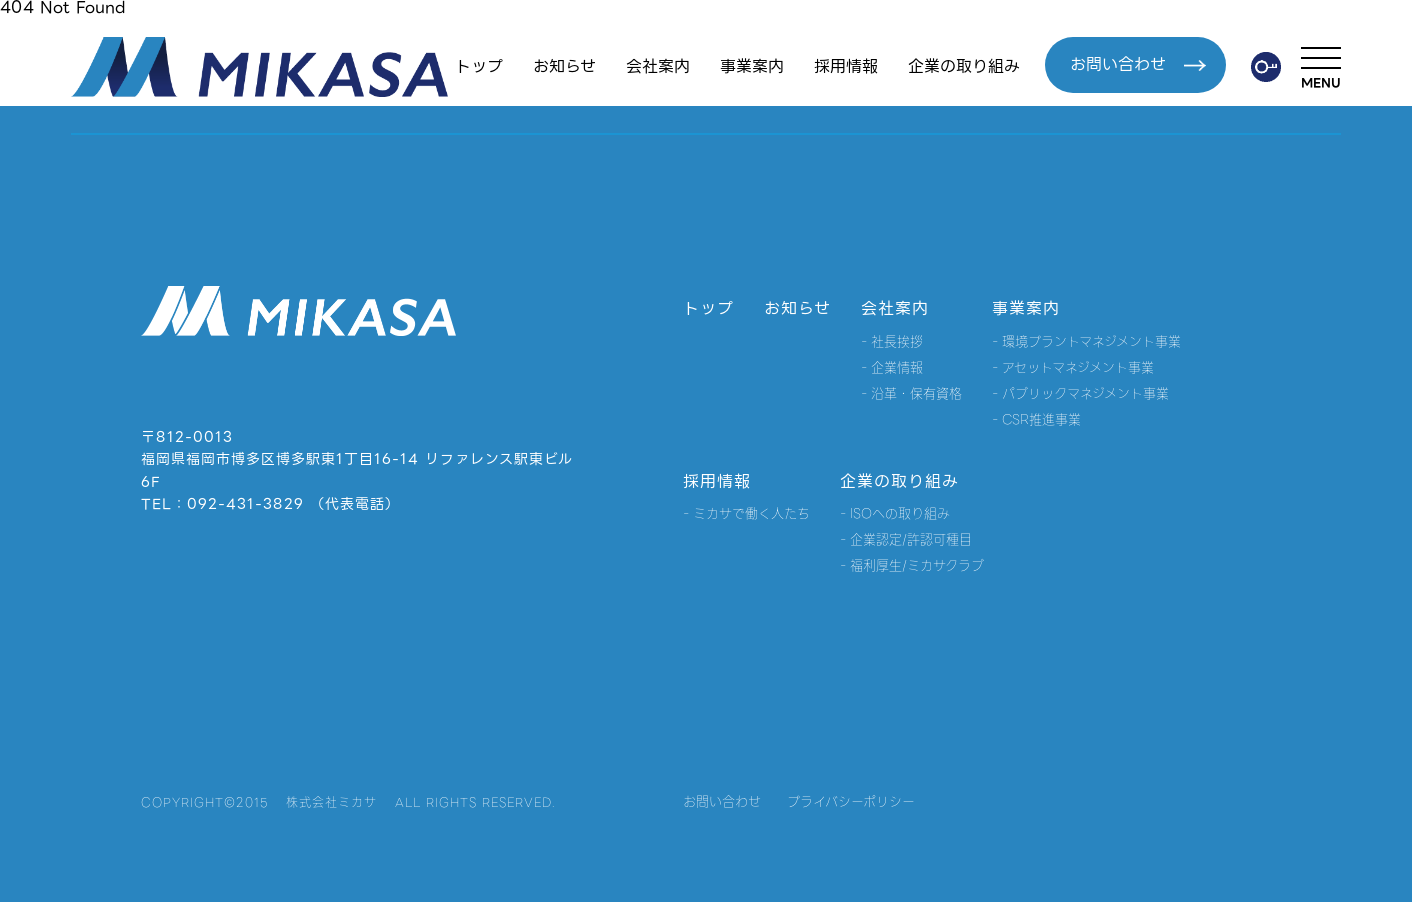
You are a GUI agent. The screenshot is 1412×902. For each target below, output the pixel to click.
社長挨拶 (897, 341)
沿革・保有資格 (916, 393)
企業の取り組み (964, 66)
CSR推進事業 (1041, 419)
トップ (479, 66)
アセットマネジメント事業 (1078, 367)
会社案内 (658, 66)
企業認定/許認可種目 (911, 539)
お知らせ (564, 66)
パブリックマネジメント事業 (1085, 393)
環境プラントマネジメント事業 (1091, 341)
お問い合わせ (1138, 64)
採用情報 (846, 66)
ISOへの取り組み (900, 513)
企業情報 (897, 367)
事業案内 (752, 66)
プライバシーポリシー (851, 801)
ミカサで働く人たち (751, 513)
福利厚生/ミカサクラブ (917, 565)
